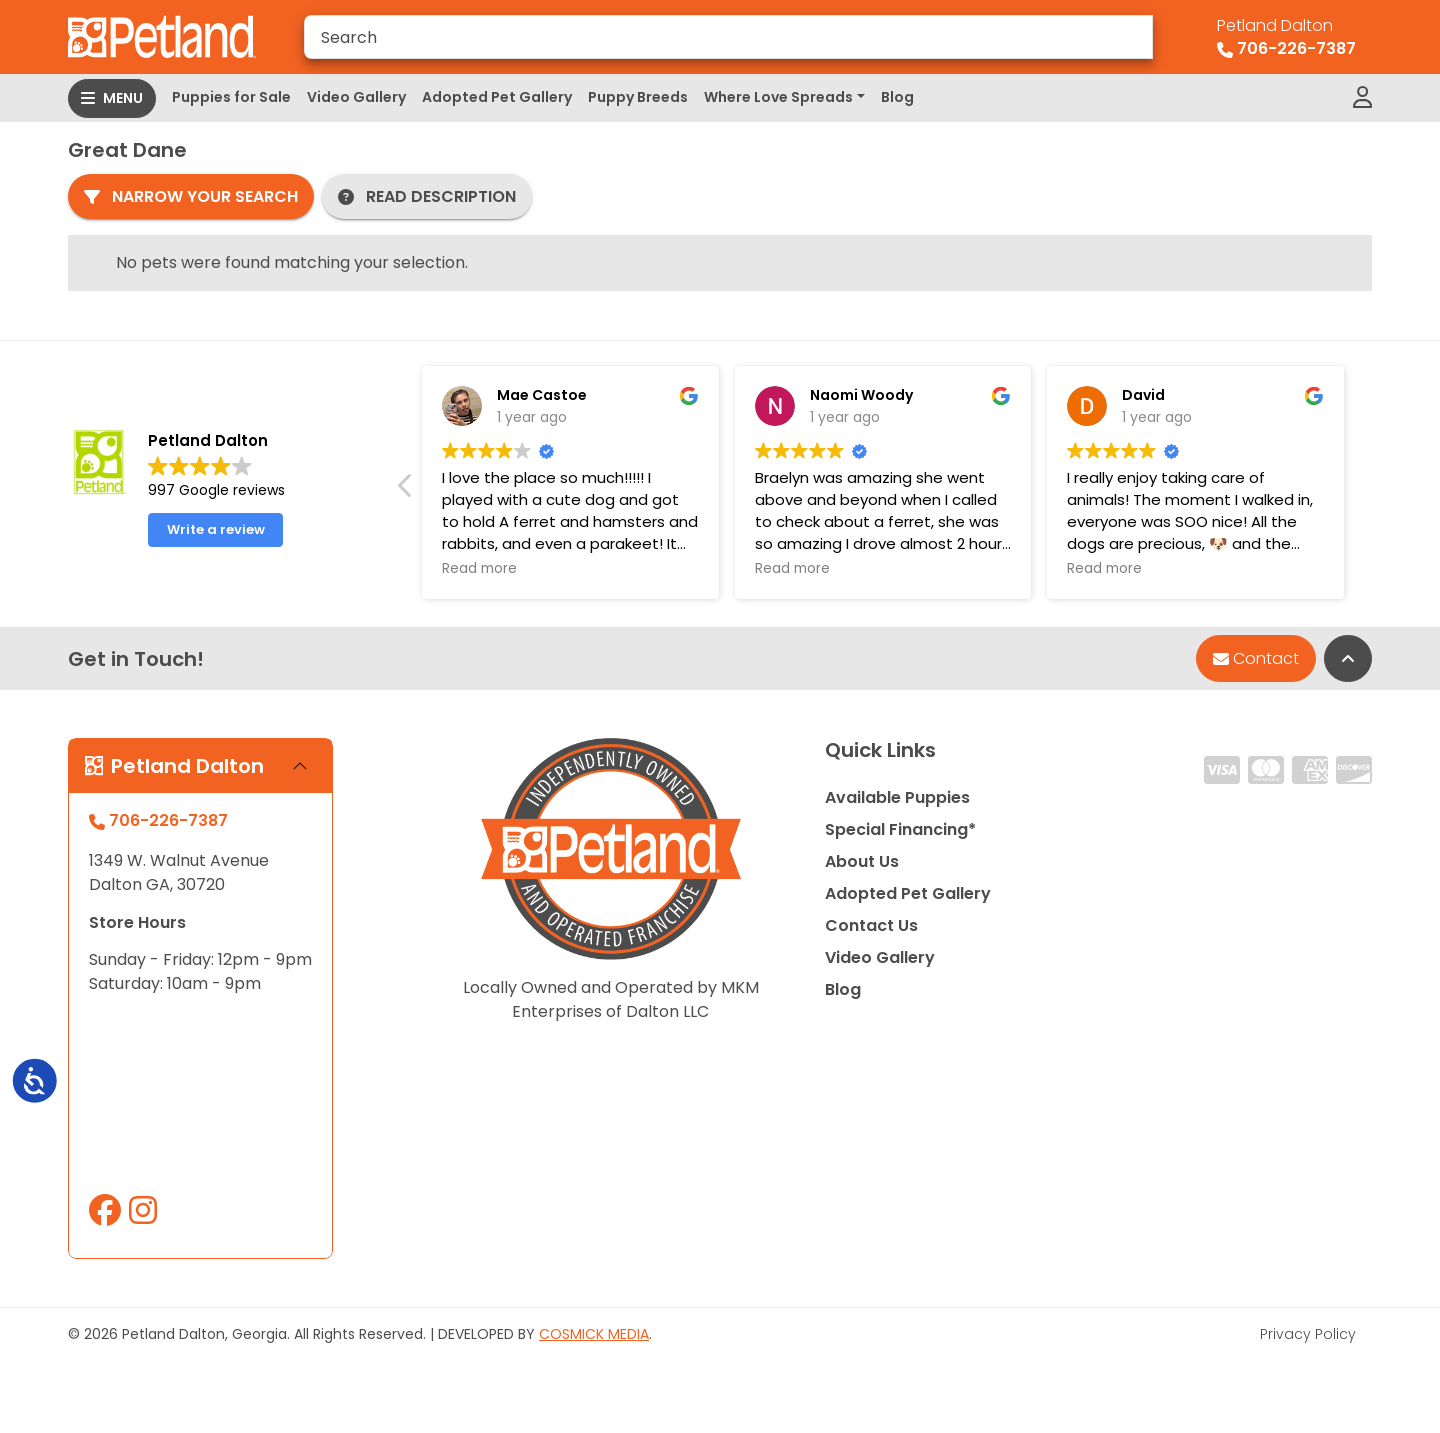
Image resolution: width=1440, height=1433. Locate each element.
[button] (406, 491)
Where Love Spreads (778, 97)
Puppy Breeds (638, 97)
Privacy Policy (1308, 1334)
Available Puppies (897, 797)
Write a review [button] (216, 529)
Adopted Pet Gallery (497, 97)
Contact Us (871, 925)
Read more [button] (479, 569)
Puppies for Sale (231, 97)
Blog (897, 97)
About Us (862, 861)
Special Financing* (900, 829)
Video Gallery (356, 97)
